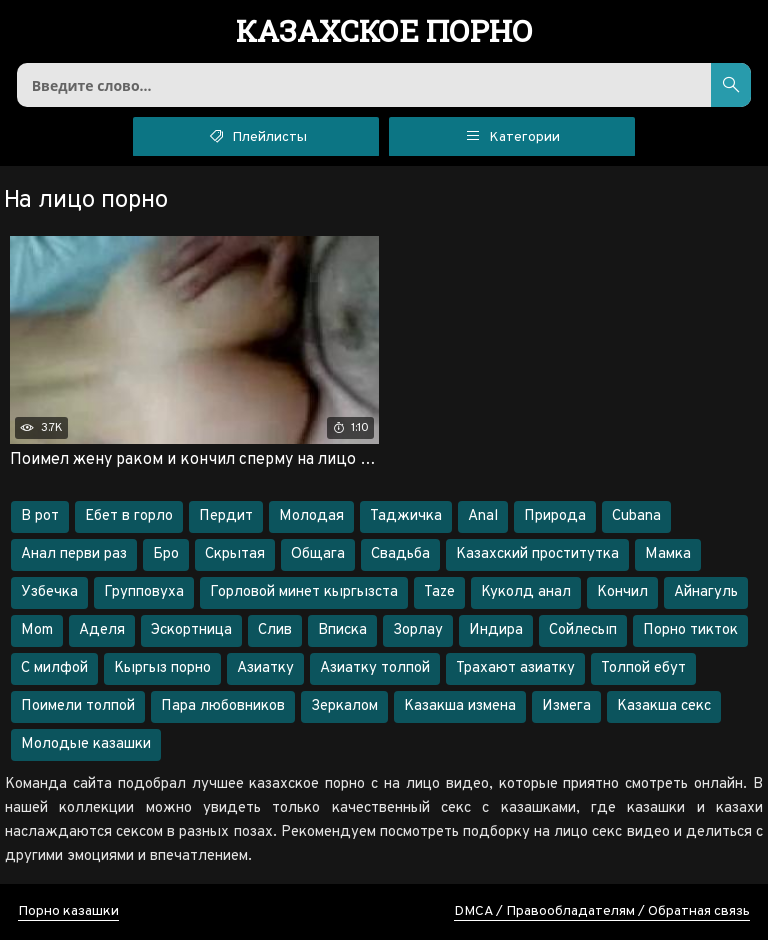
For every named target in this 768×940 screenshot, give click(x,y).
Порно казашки (68, 911)
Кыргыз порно (162, 668)
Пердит (226, 516)
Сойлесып (583, 630)
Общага (318, 554)
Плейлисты (256, 135)
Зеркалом (344, 706)
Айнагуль (706, 592)
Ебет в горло (129, 516)
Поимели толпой (78, 706)
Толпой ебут (643, 668)
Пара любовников (223, 706)
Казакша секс (664, 706)
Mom (37, 630)
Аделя (102, 630)
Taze (439, 592)
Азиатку (265, 668)
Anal (483, 516)
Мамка (668, 554)
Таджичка (406, 516)
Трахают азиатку (515, 668)
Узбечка (49, 592)
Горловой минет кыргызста (304, 592)
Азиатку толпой (375, 668)
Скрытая (235, 554)
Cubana (636, 516)
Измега (566, 706)
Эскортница (191, 630)
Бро (166, 554)
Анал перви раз (74, 554)
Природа (555, 516)
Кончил (622, 592)
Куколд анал (526, 592)
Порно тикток (690, 630)
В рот (40, 516)
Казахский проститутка (537, 554)
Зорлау (418, 630)
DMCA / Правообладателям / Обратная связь (602, 911)
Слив (275, 630)
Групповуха (144, 592)
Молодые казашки (86, 744)
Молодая (311, 516)
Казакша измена (460, 706)
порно (384, 33)
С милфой (54, 668)
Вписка (342, 630)
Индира (496, 630)
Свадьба (400, 554)
